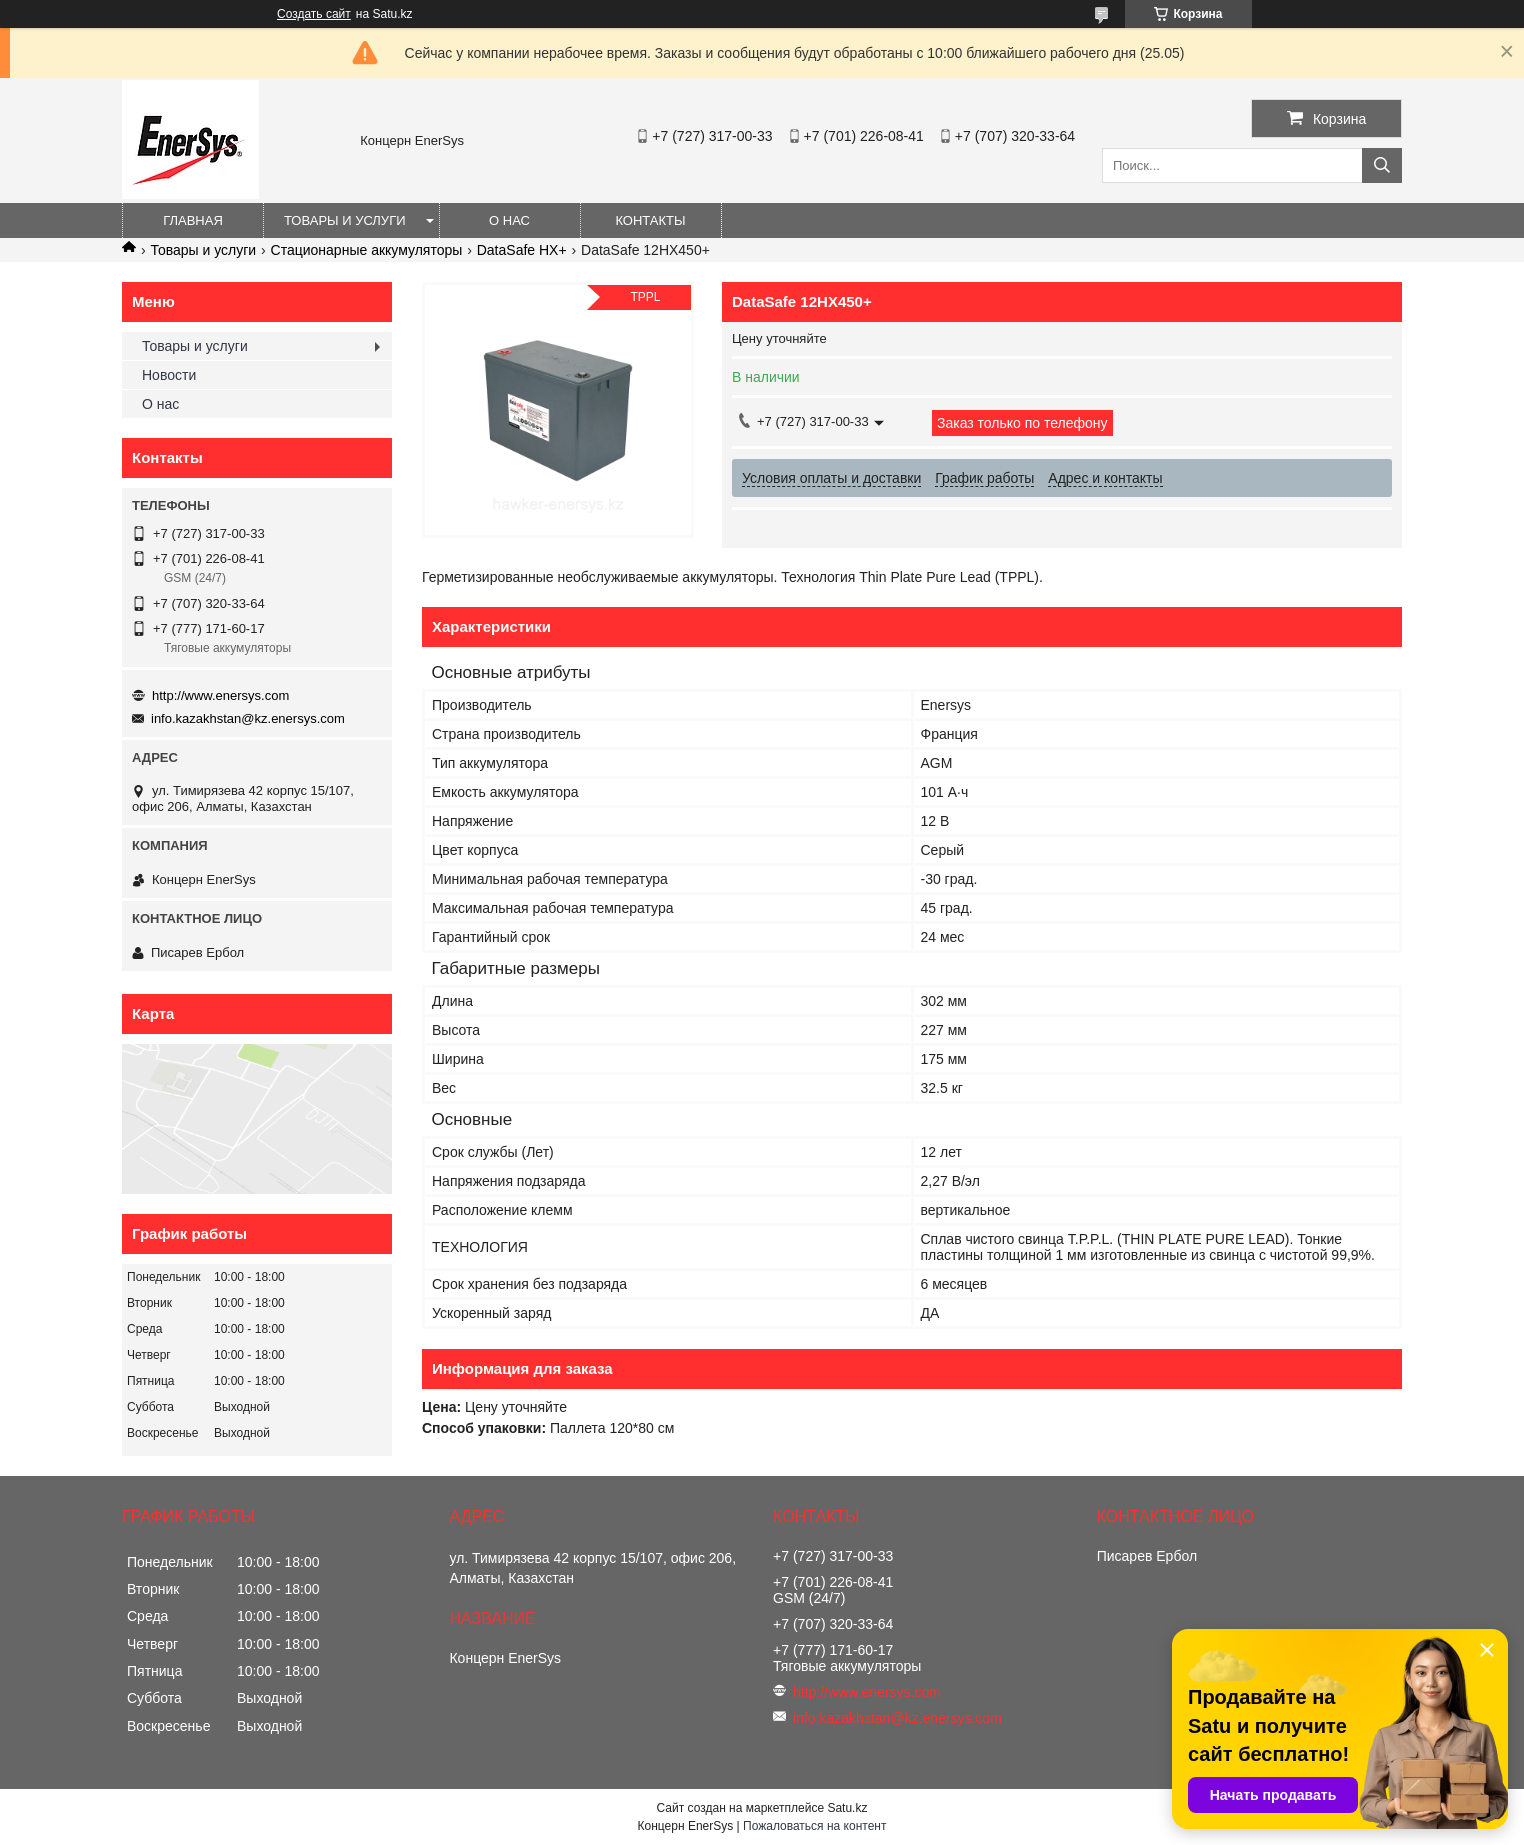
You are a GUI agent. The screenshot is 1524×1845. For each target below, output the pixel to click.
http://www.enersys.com (220, 695)
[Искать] (1382, 165)
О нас (509, 220)
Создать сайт (314, 14)
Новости (169, 375)
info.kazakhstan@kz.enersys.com (248, 718)
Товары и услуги (345, 220)
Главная (193, 220)
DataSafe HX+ (522, 250)
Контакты (650, 220)
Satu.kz (847, 1808)
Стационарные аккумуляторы (367, 250)
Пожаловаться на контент (814, 1826)
